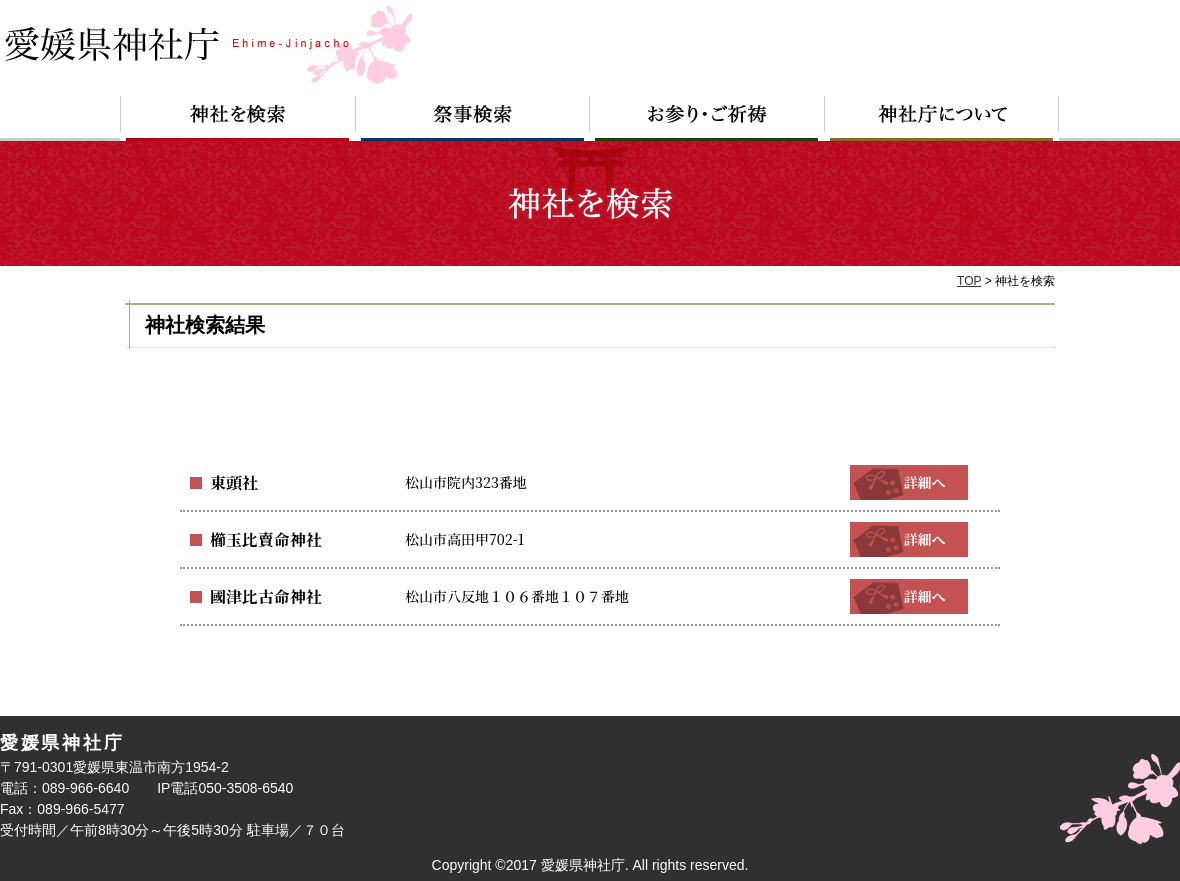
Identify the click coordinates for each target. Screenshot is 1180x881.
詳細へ (909, 482)
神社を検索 (238, 118)
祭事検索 (473, 118)
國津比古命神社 (259, 596)
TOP (969, 281)
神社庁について (942, 118)
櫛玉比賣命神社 (259, 539)
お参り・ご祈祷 (707, 118)
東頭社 (231, 482)
